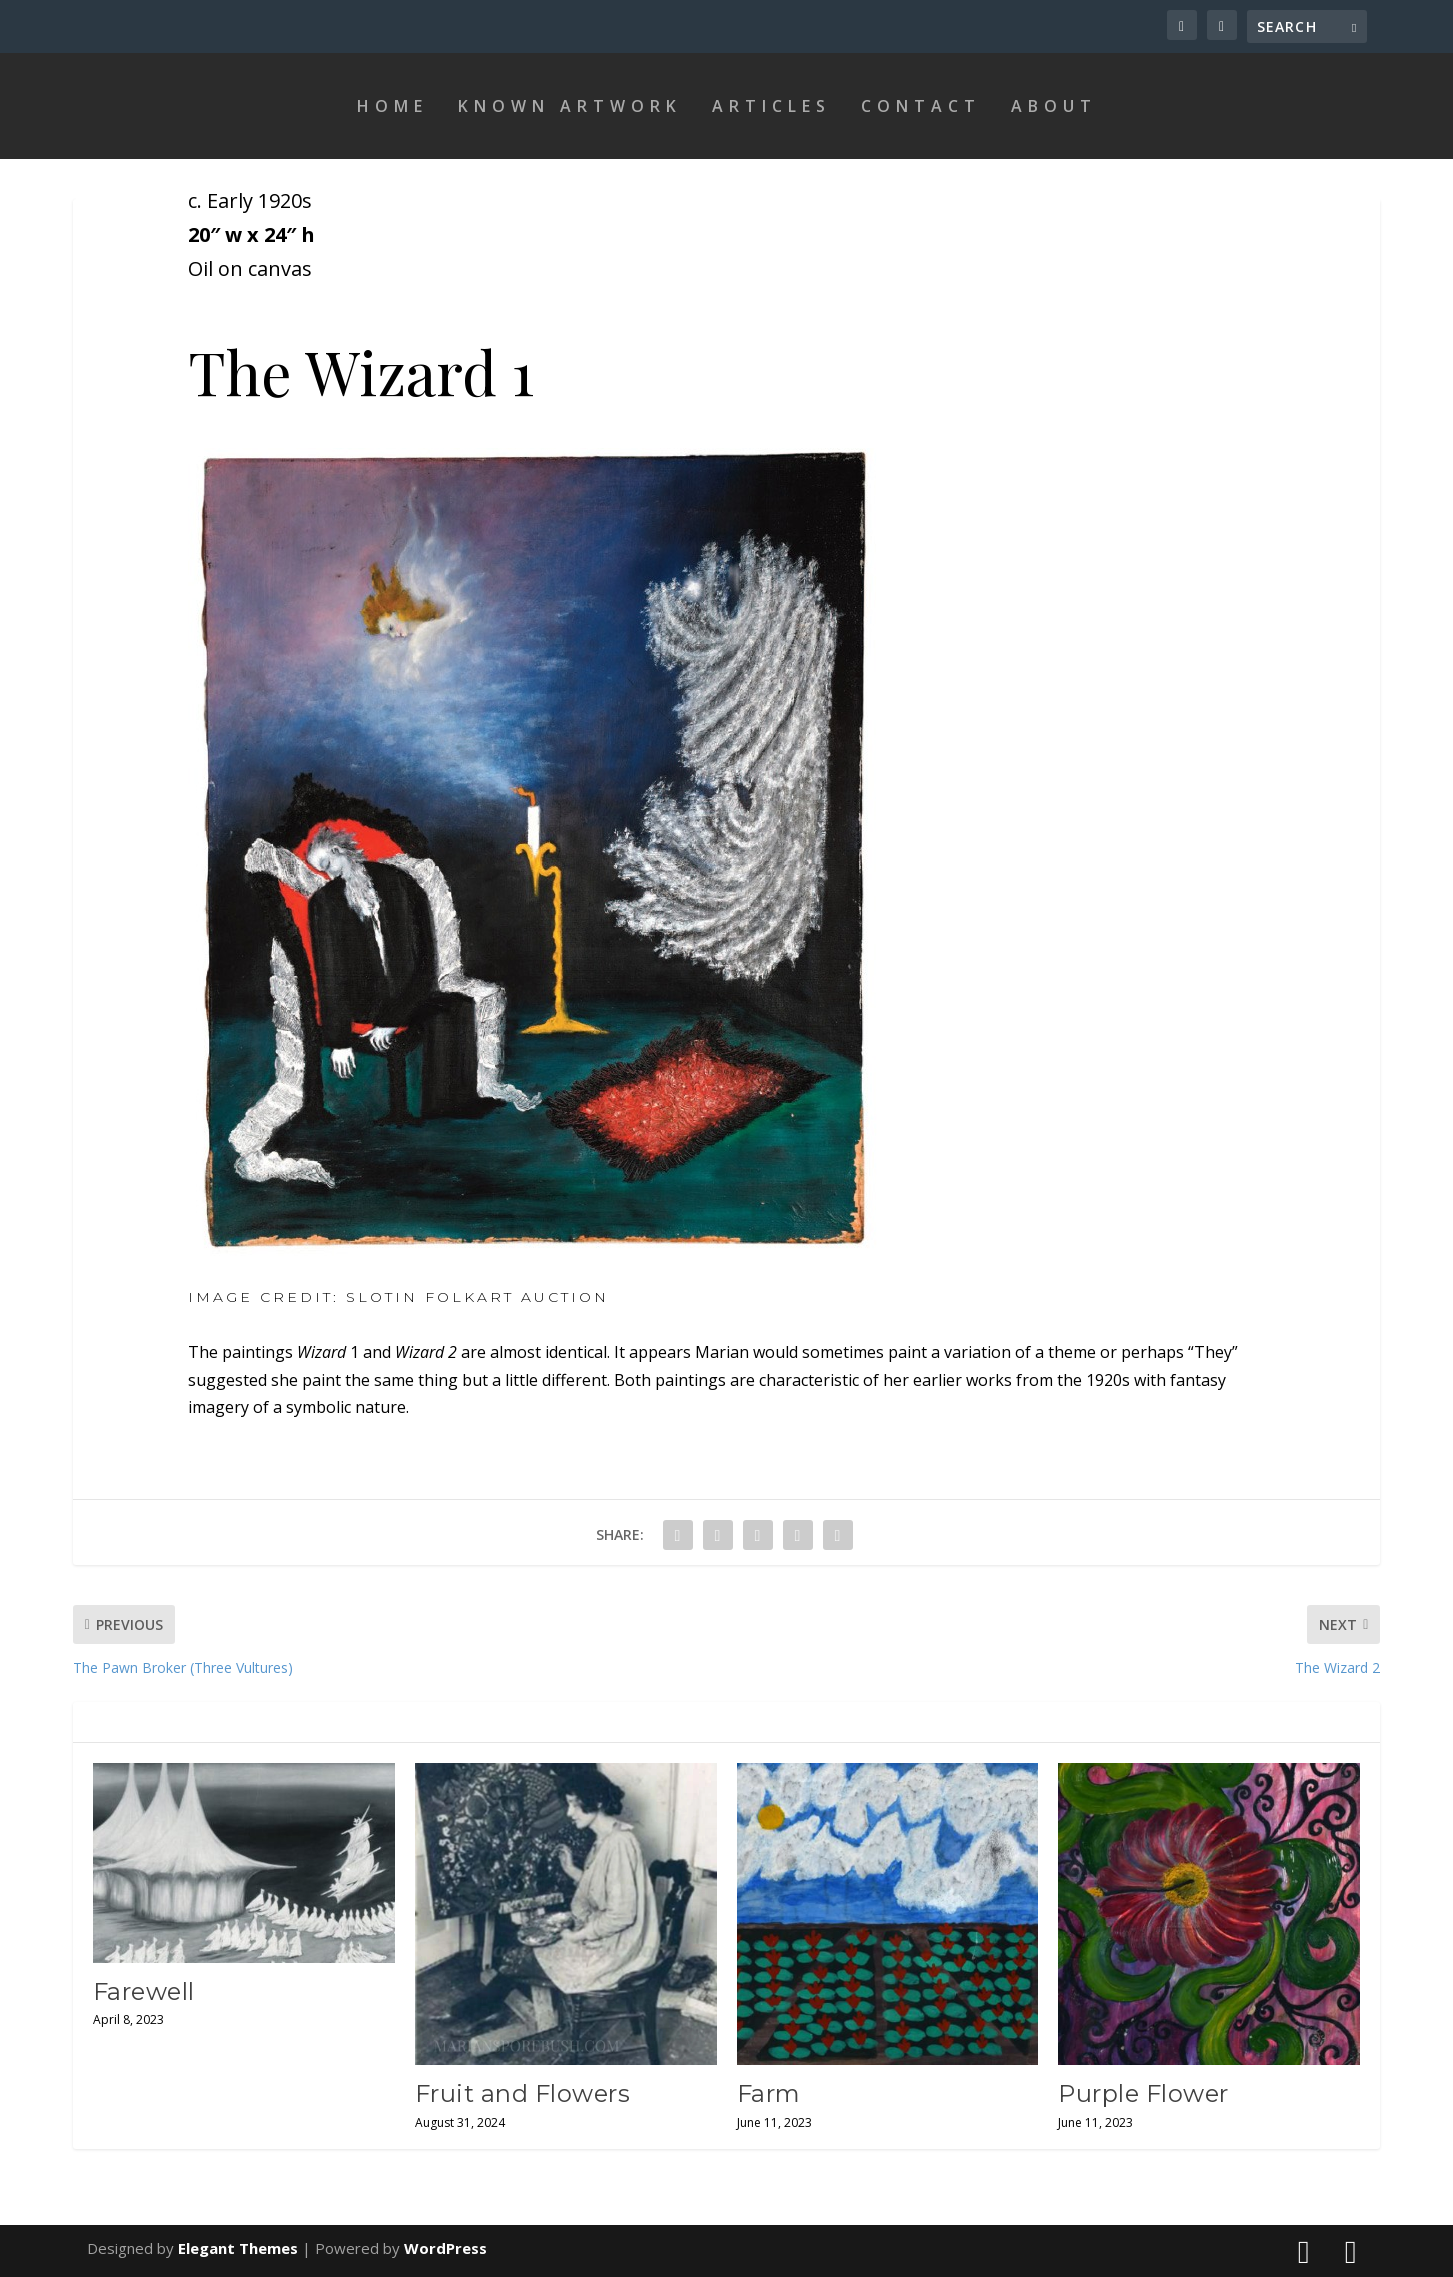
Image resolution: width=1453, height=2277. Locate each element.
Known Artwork (570, 106)
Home (392, 106)
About (1054, 106)
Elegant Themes (238, 2248)
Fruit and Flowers (523, 2093)
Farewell (144, 1991)
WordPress (445, 2248)
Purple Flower (1143, 2093)
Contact (921, 106)
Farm (769, 2093)
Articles (771, 106)
